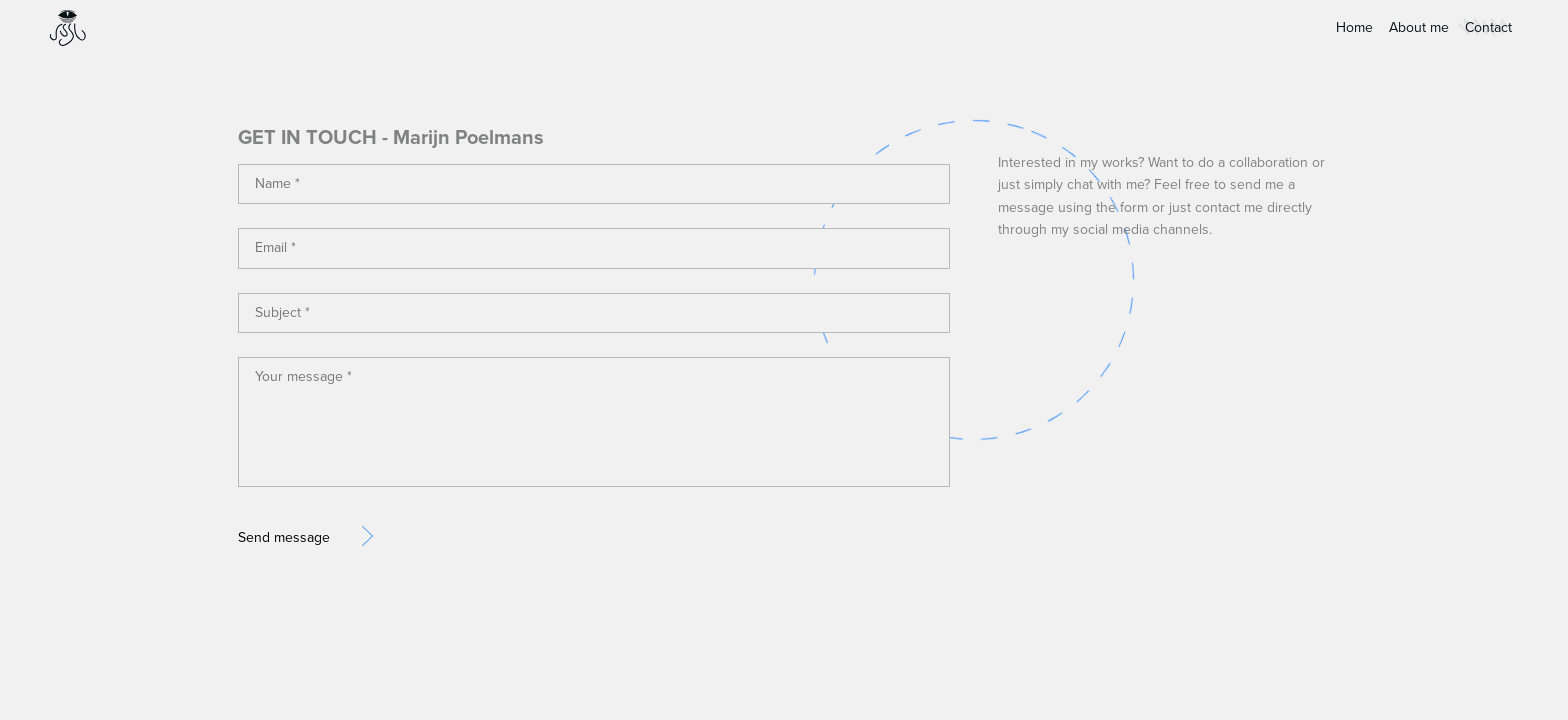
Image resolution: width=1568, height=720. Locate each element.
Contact (1488, 27)
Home (1354, 27)
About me (1419, 27)
